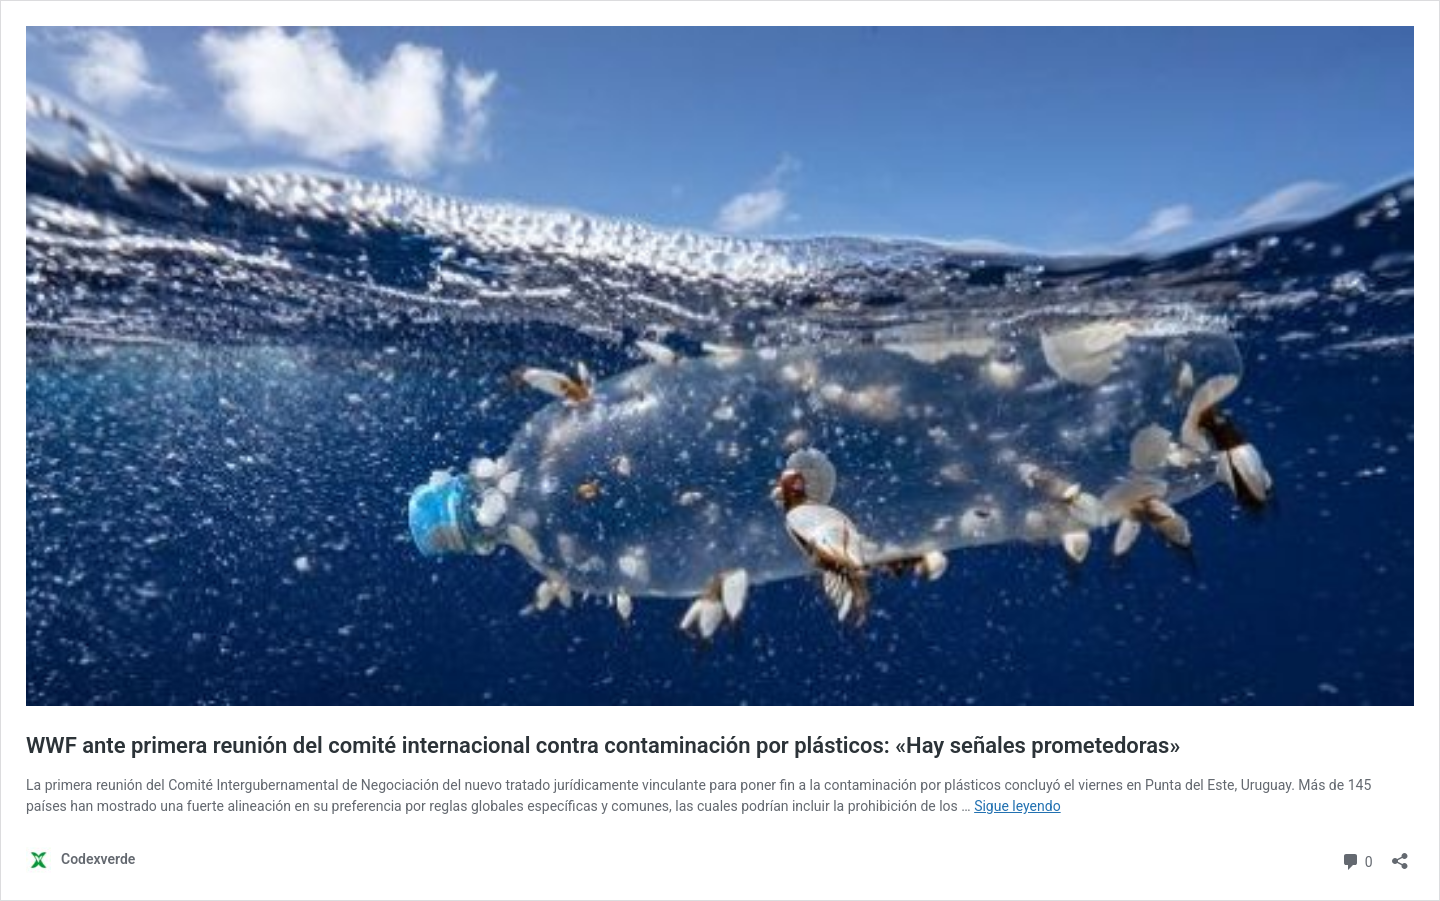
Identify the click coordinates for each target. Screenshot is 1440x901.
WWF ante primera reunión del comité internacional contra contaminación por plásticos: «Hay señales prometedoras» (603, 745)
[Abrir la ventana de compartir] (1400, 854)
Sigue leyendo (1017, 806)
